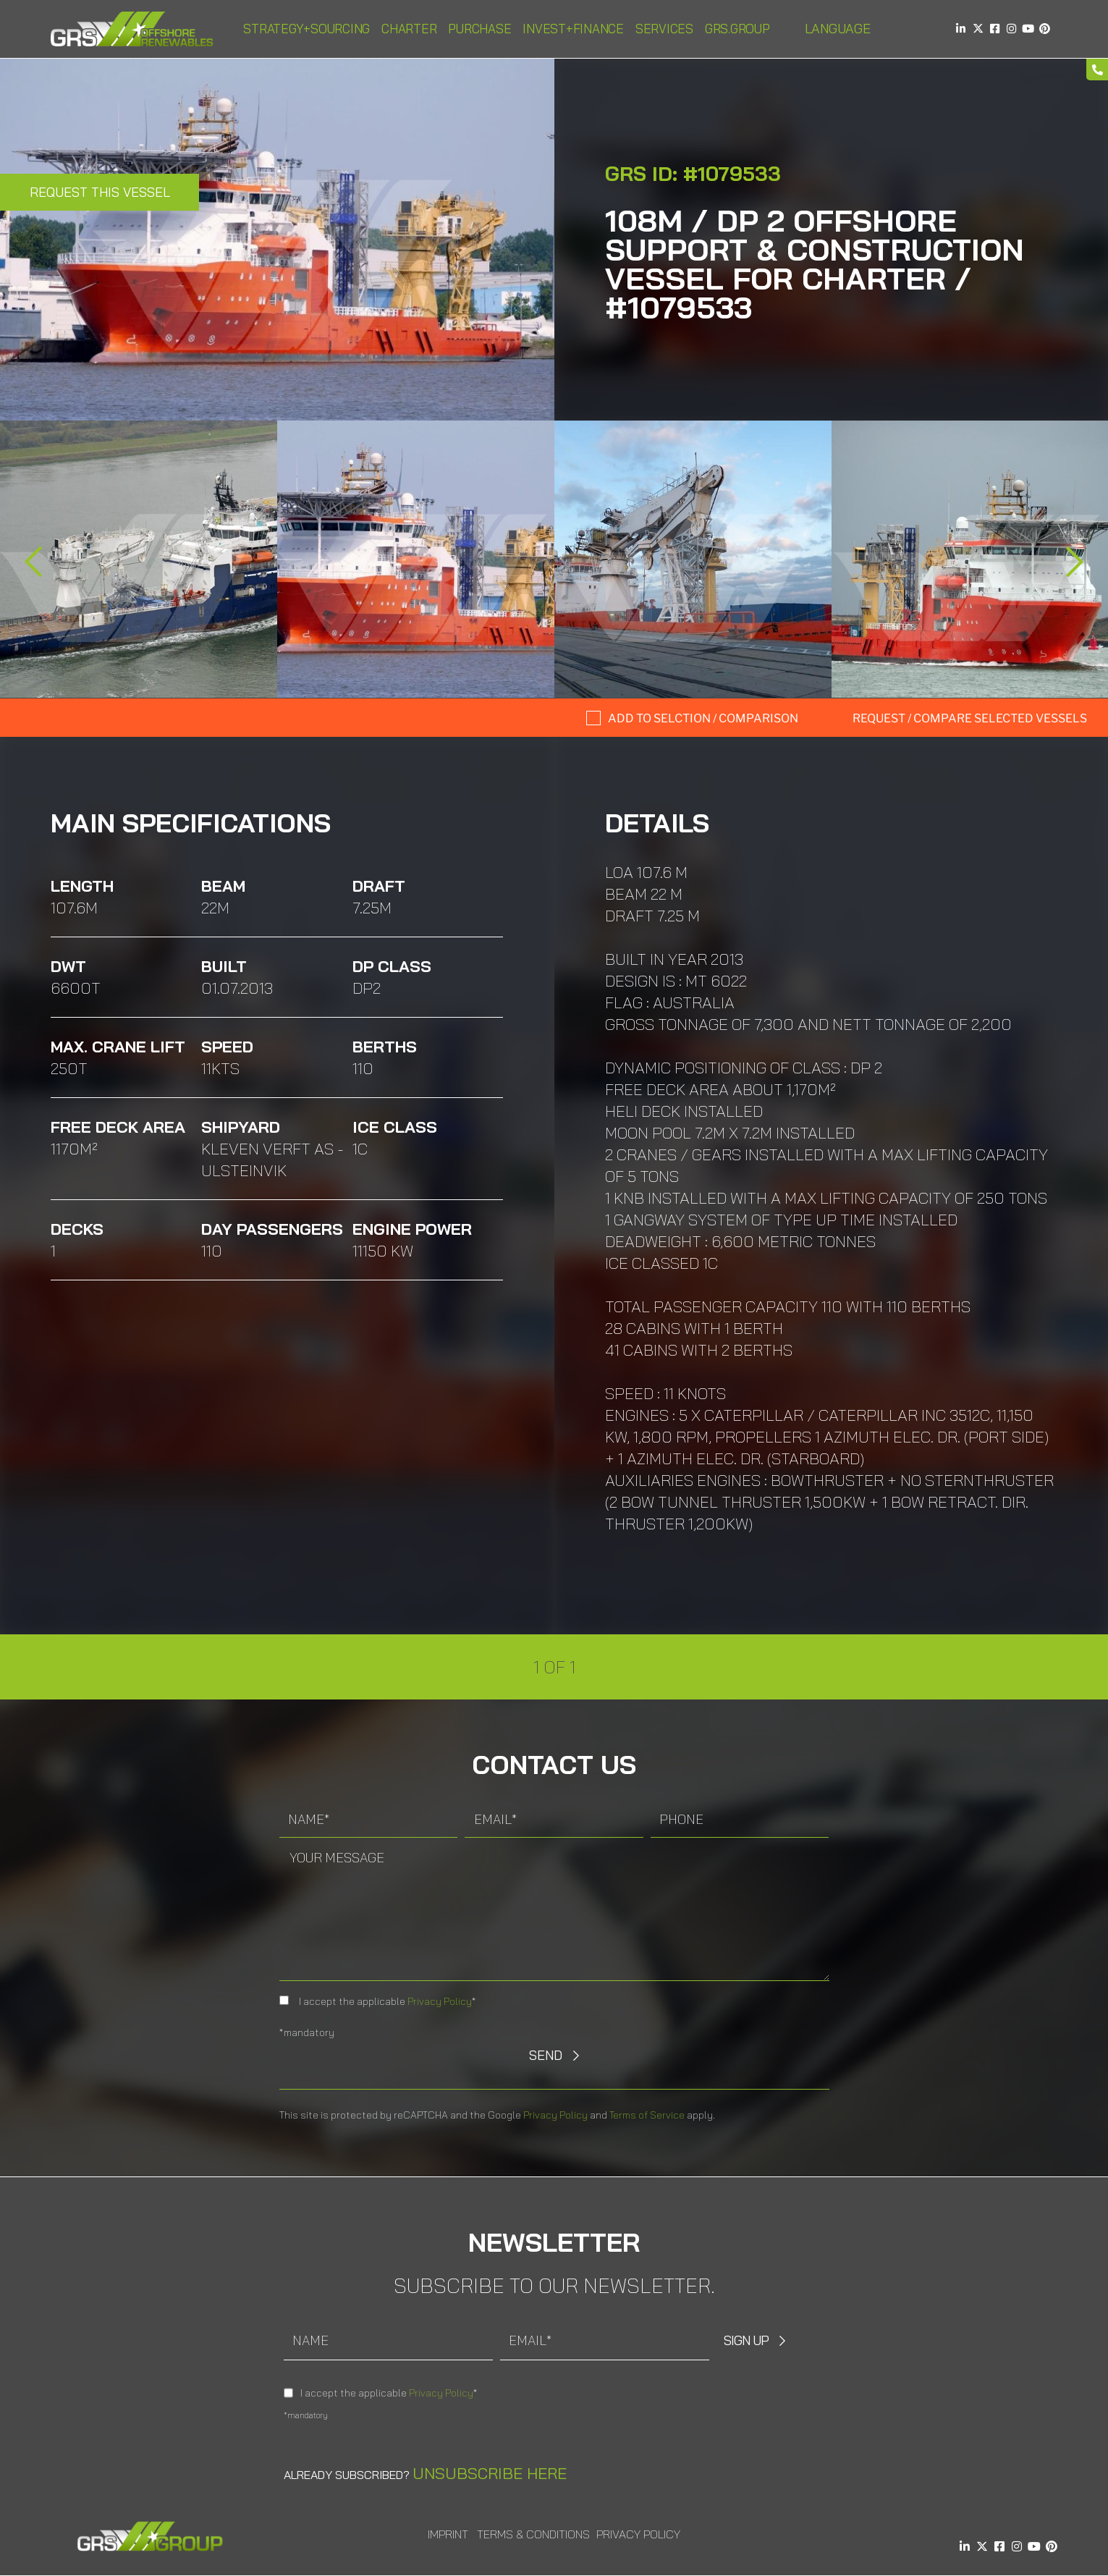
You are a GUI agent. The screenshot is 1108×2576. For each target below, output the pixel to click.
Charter (408, 28)
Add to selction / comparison (703, 718)
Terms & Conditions (533, 2534)
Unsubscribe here (490, 2473)
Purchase (479, 28)
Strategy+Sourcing (306, 28)
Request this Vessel (100, 192)
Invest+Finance (573, 28)
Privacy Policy (439, 2001)
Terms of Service (647, 2114)
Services (664, 28)
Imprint (448, 2534)
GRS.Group (737, 28)
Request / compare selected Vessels (970, 718)
